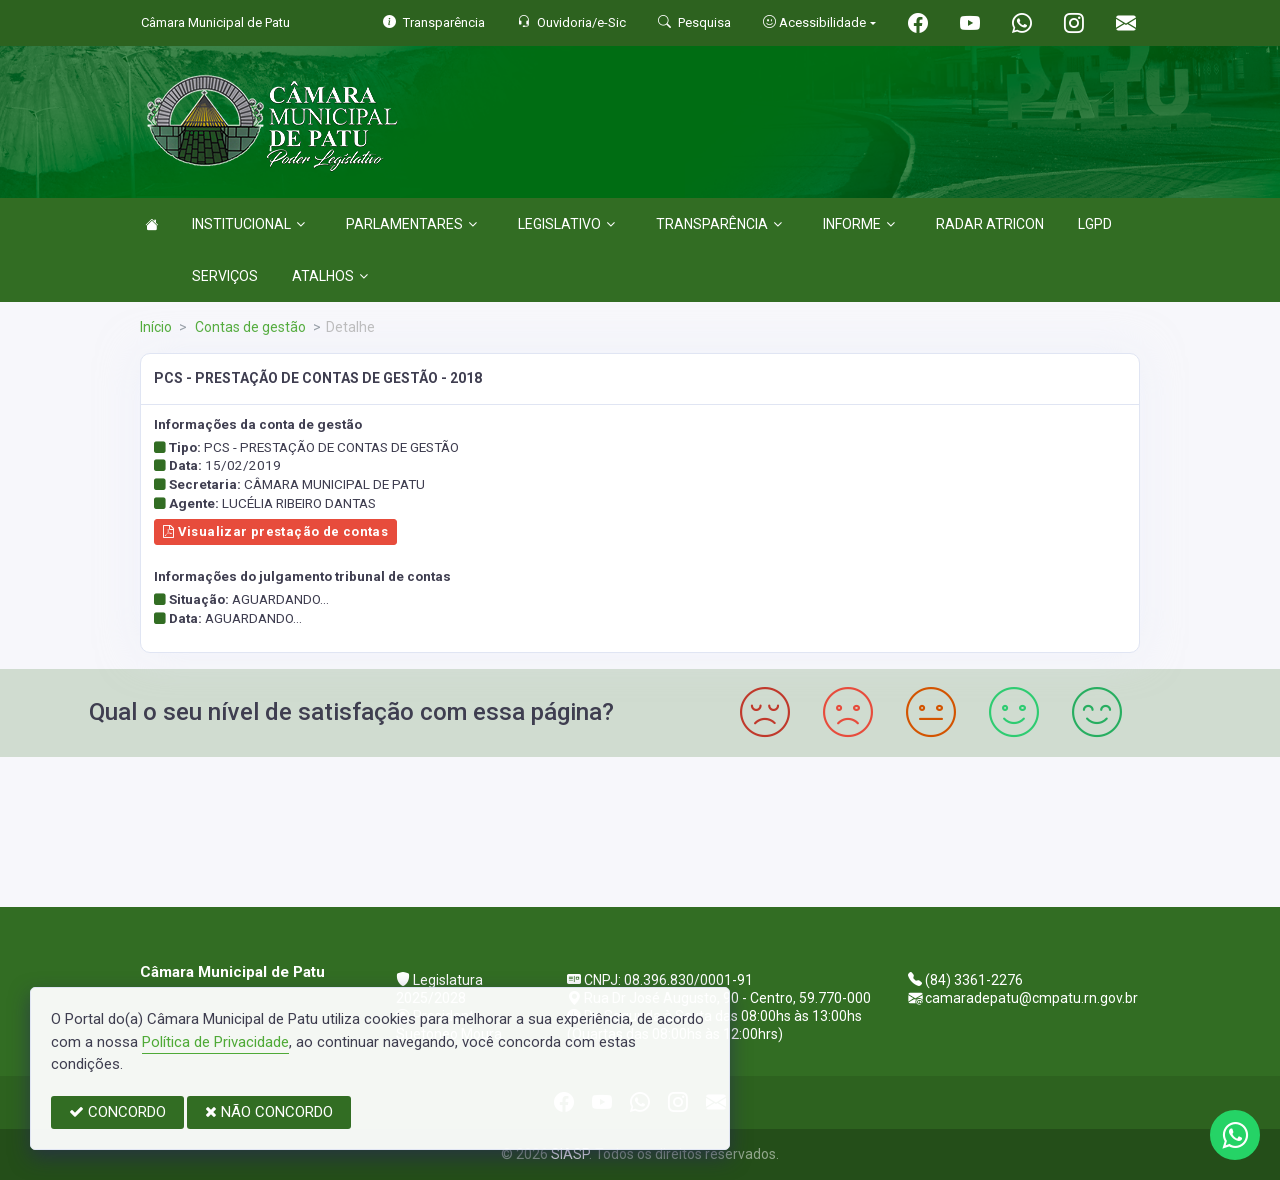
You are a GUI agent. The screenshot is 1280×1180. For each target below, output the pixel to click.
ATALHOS (330, 276)
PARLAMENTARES (411, 224)
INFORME (859, 224)
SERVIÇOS (225, 276)
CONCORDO (117, 1112)
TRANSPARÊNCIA (719, 224)
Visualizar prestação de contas (275, 531)
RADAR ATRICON (990, 224)
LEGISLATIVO (566, 224)
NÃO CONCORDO (269, 1112)
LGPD (1095, 224)
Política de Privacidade (215, 1042)
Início (156, 327)
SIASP (570, 1154)
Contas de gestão (249, 327)
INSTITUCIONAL (248, 224)
